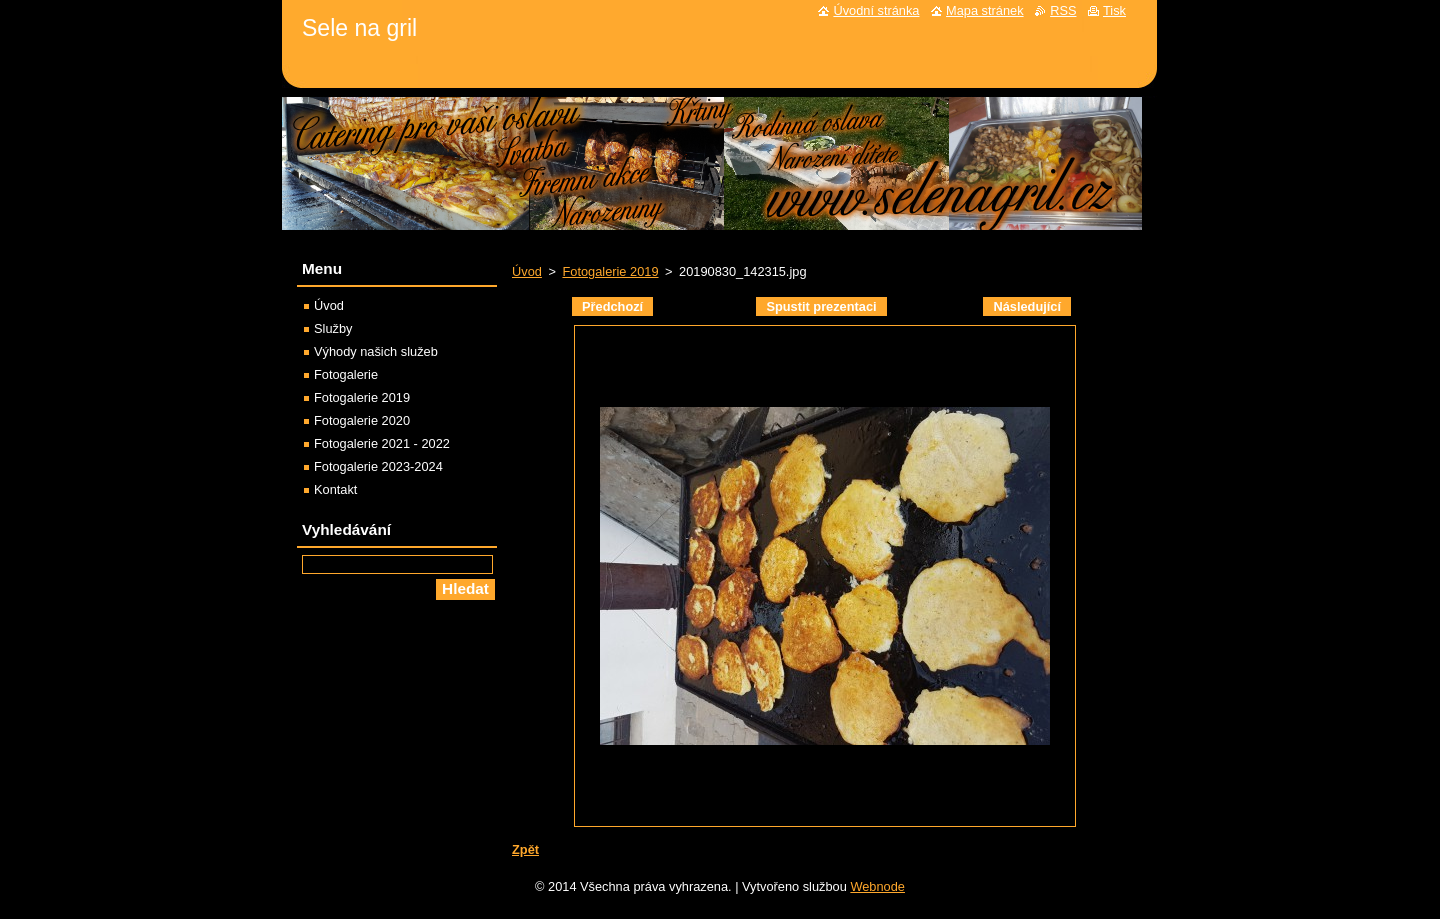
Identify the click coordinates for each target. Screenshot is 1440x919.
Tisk (1114, 10)
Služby (333, 328)
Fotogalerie (346, 374)
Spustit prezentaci (821, 306)
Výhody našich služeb (376, 351)
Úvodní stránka (876, 10)
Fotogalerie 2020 (362, 420)
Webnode (877, 886)
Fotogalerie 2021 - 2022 (382, 443)
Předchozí (612, 306)
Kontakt (335, 489)
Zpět (525, 849)
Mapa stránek (985, 10)
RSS (1063, 10)
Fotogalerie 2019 (610, 271)
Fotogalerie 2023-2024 (378, 466)
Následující (1027, 306)
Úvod (527, 271)
